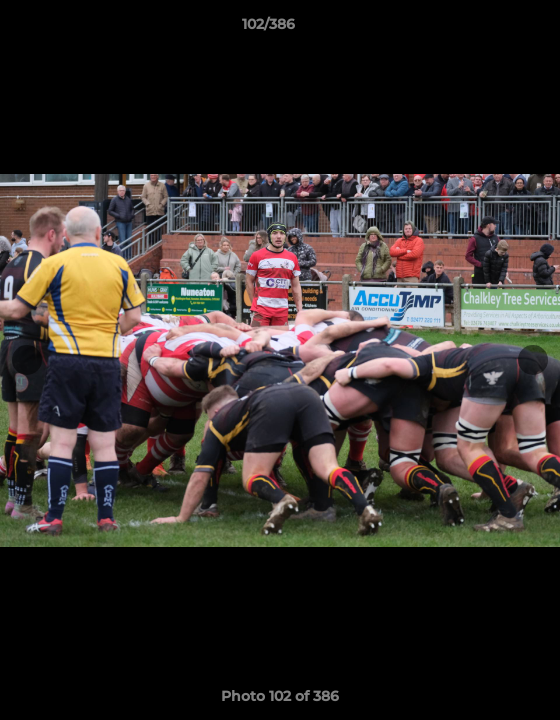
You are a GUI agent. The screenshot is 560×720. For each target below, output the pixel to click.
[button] (488, 29)
